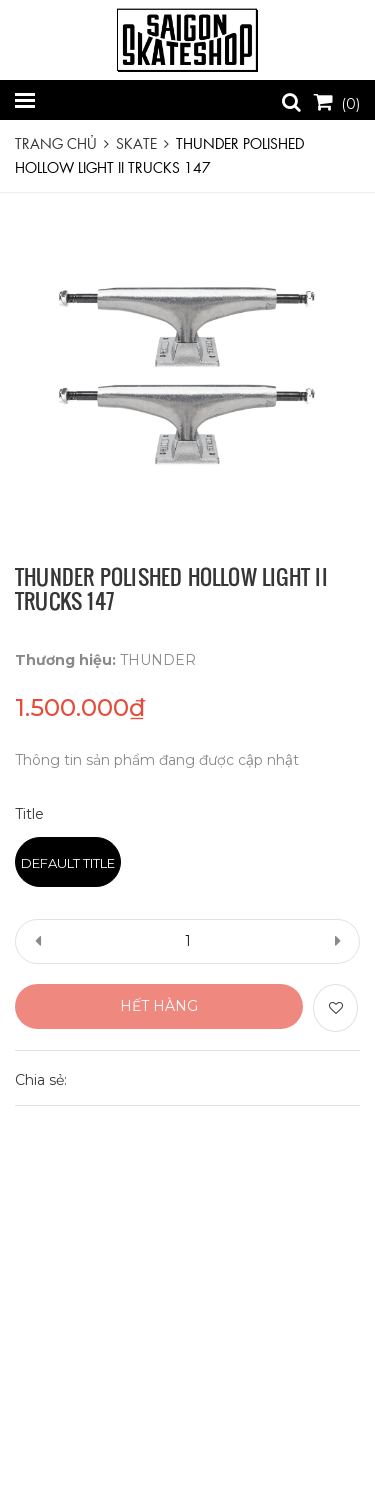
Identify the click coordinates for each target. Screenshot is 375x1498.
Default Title (68, 863)
